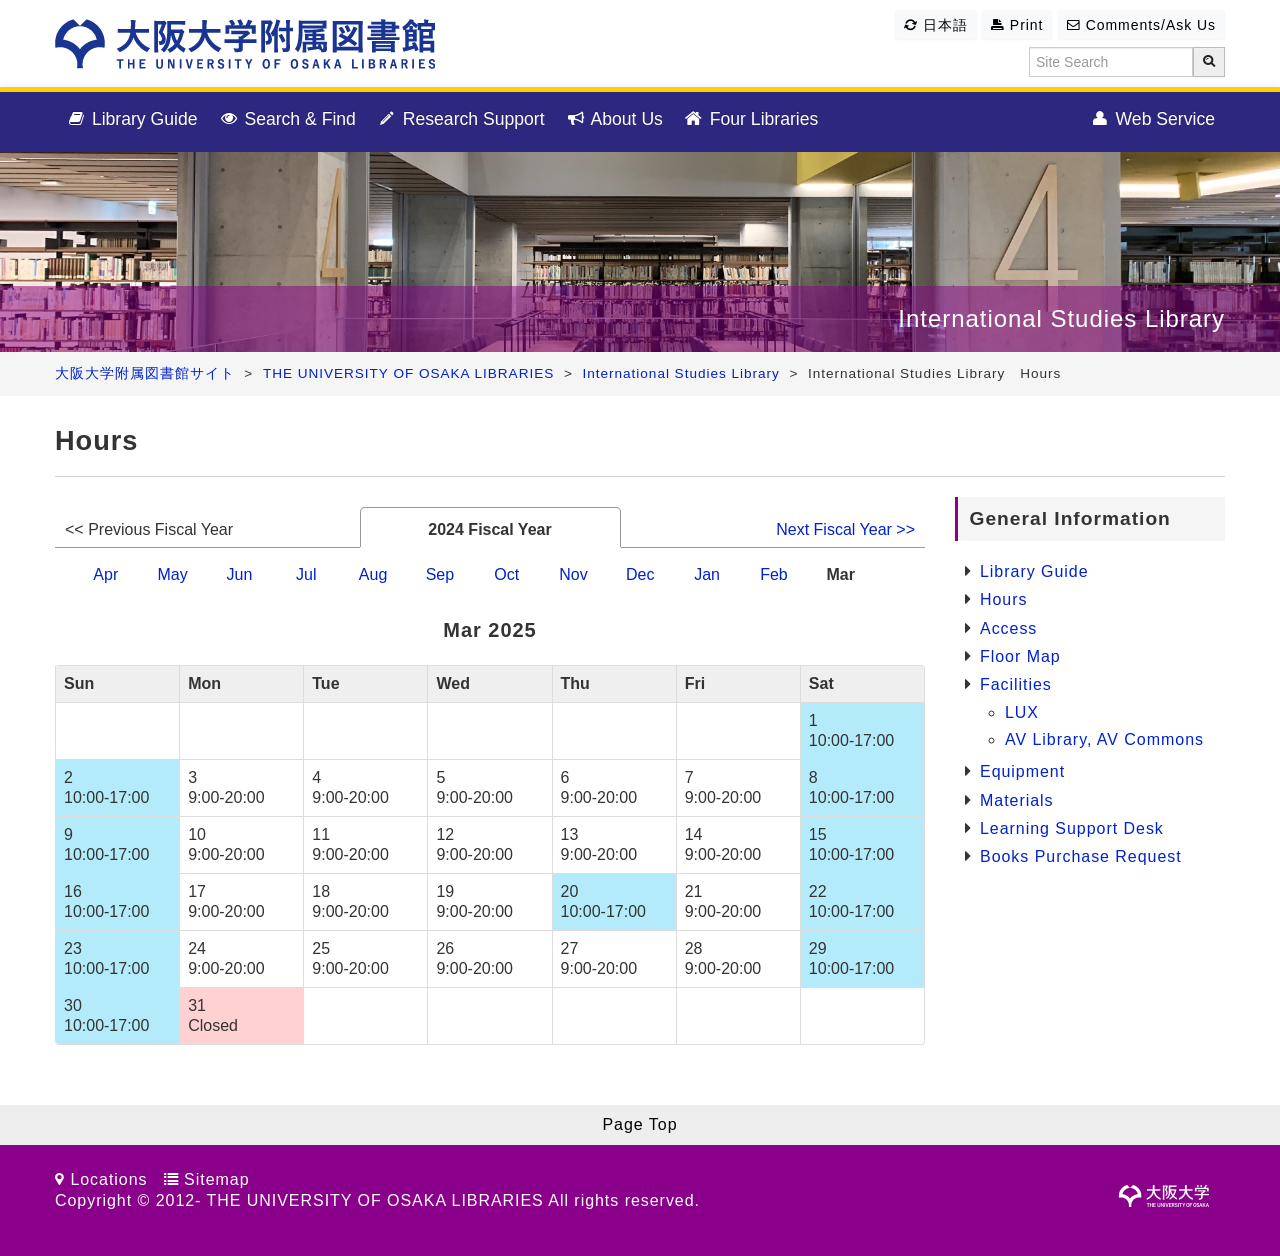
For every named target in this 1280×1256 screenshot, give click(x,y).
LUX (1022, 712)
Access (1008, 628)
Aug (373, 574)
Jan (707, 574)
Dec (640, 574)
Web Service (1152, 120)
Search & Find (287, 120)
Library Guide (131, 120)
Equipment (1022, 771)
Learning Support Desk (1072, 828)
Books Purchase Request (1081, 856)
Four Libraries (750, 120)
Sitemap (216, 1179)
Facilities (1016, 684)
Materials (1017, 800)
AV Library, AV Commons (1104, 739)
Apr (105, 574)
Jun (240, 574)
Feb (774, 574)
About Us (614, 120)
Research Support (460, 120)
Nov (573, 574)
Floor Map (1020, 656)
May (172, 574)
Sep (440, 574)
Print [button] (1017, 25)
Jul (306, 574)
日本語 (936, 25)
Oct (506, 574)
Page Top (639, 1124)
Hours (1003, 599)
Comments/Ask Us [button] (1141, 25)
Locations (108, 1179)
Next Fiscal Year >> (845, 529)
